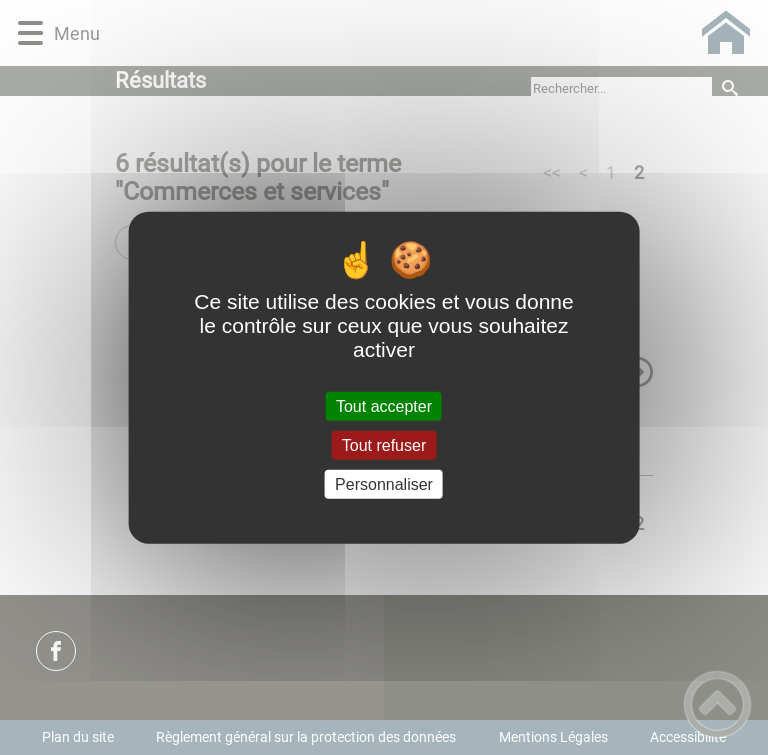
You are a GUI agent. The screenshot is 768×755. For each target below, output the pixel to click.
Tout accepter (384, 405)
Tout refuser (384, 444)
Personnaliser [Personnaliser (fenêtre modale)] (384, 484)
